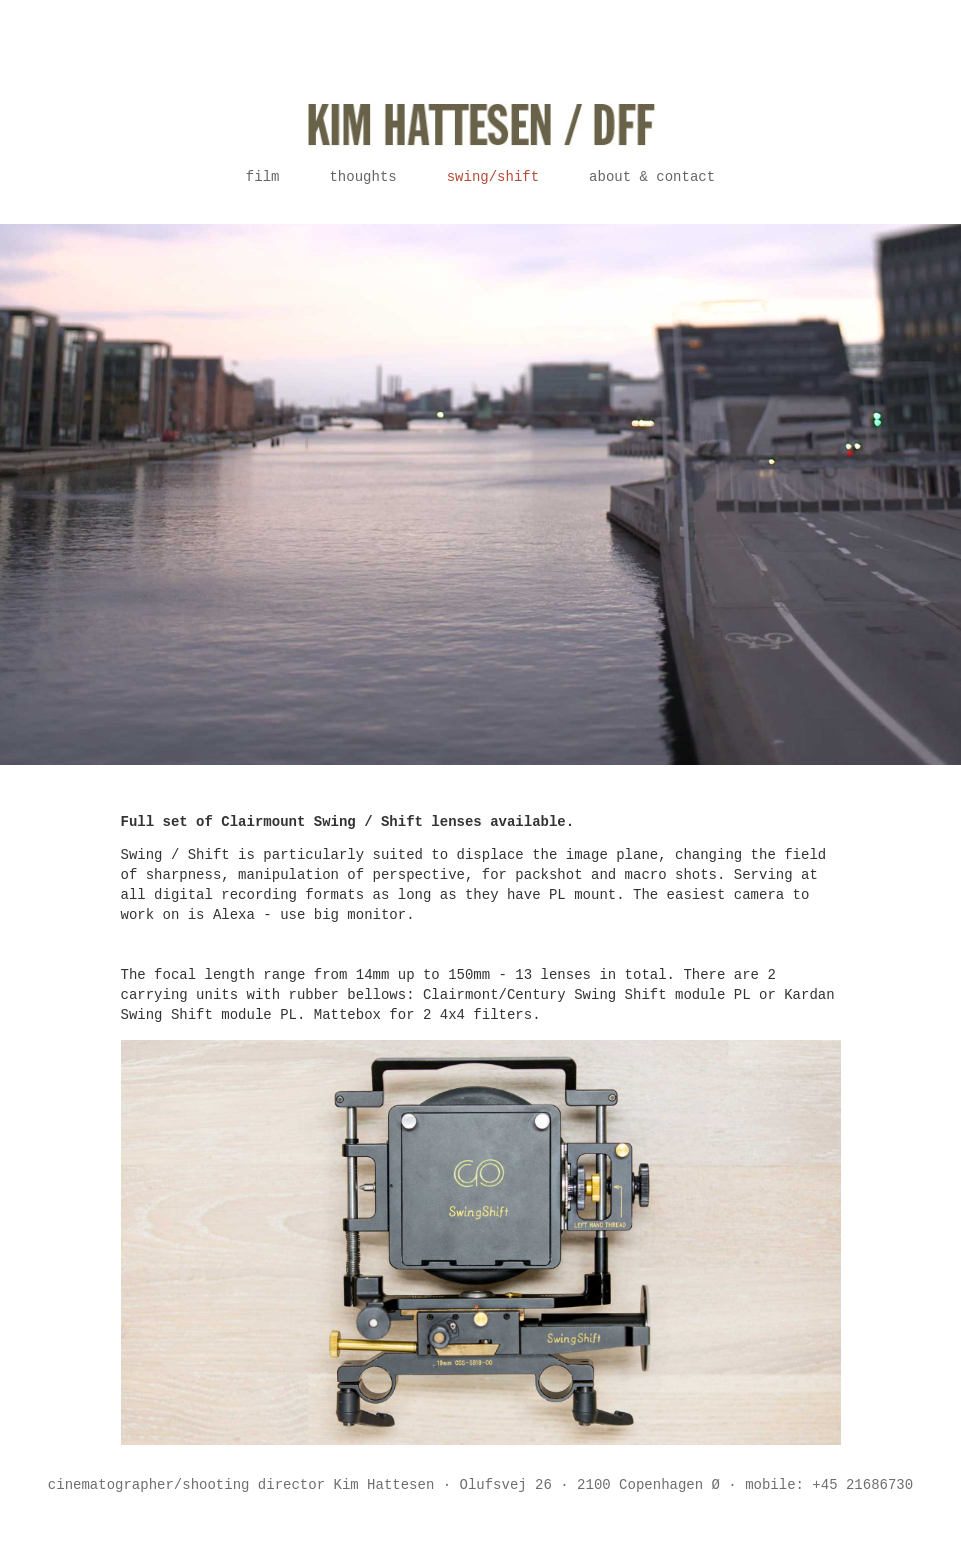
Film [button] (263, 177)
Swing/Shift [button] (493, 177)
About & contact (652, 177)
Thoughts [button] (362, 177)
